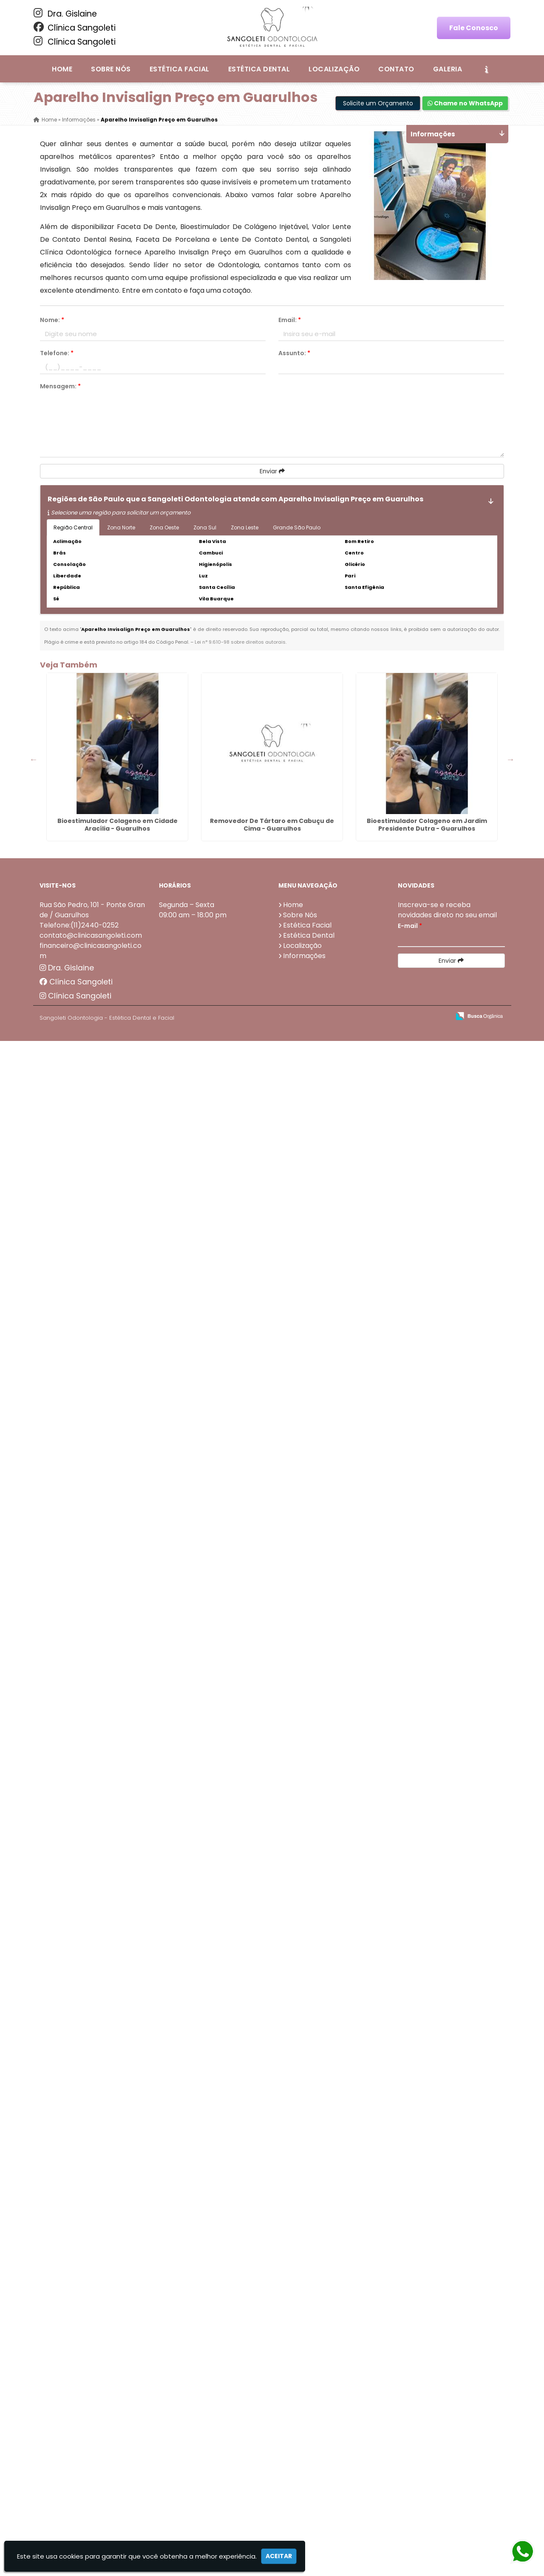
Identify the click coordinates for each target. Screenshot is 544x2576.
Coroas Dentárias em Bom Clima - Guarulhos (79, 1611)
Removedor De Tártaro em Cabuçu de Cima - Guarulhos (79, 850)
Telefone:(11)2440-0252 (79, 2460)
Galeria (447, 69)
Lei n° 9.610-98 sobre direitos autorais (240, 642)
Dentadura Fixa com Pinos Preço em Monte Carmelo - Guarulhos (78, 1902)
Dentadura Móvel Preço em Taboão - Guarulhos (79, 1516)
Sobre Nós (110, 69)
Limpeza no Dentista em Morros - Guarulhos (78, 2376)
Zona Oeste (164, 527)
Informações (304, 2491)
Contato (396, 69)
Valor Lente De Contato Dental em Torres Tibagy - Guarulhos (78, 2284)
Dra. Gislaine (65, 14)
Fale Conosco (473, 28)
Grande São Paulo (296, 527)
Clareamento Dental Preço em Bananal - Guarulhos (78, 1328)
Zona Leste (244, 527)
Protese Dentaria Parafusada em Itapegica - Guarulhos (79, 1042)
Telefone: (57, 353)
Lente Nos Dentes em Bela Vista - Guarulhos (79, 1803)
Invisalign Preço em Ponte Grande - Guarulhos (78, 1229)
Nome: (52, 320)
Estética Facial (180, 69)
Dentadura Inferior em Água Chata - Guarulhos (79, 1707)
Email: (289, 320)
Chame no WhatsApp (465, 103)
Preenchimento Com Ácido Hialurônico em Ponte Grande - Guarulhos (79, 2097)
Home (62, 69)
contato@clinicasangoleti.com (91, 2470)
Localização (334, 69)
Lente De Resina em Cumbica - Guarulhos (78, 1420)
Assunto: (294, 353)
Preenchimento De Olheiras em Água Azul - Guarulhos (79, 1133)
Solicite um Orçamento (378, 103)
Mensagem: (60, 386)
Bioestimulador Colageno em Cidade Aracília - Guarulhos (78, 755)
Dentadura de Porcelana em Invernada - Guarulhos (79, 2189)
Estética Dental (259, 69)
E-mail (410, 2461)
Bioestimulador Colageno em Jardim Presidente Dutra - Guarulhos (78, 946)
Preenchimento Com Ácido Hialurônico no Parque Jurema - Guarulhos (79, 2001)
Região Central (73, 527)
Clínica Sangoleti (75, 28)
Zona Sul (204, 527)
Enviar (272, 471)
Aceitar (279, 2556)
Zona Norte (121, 527)
